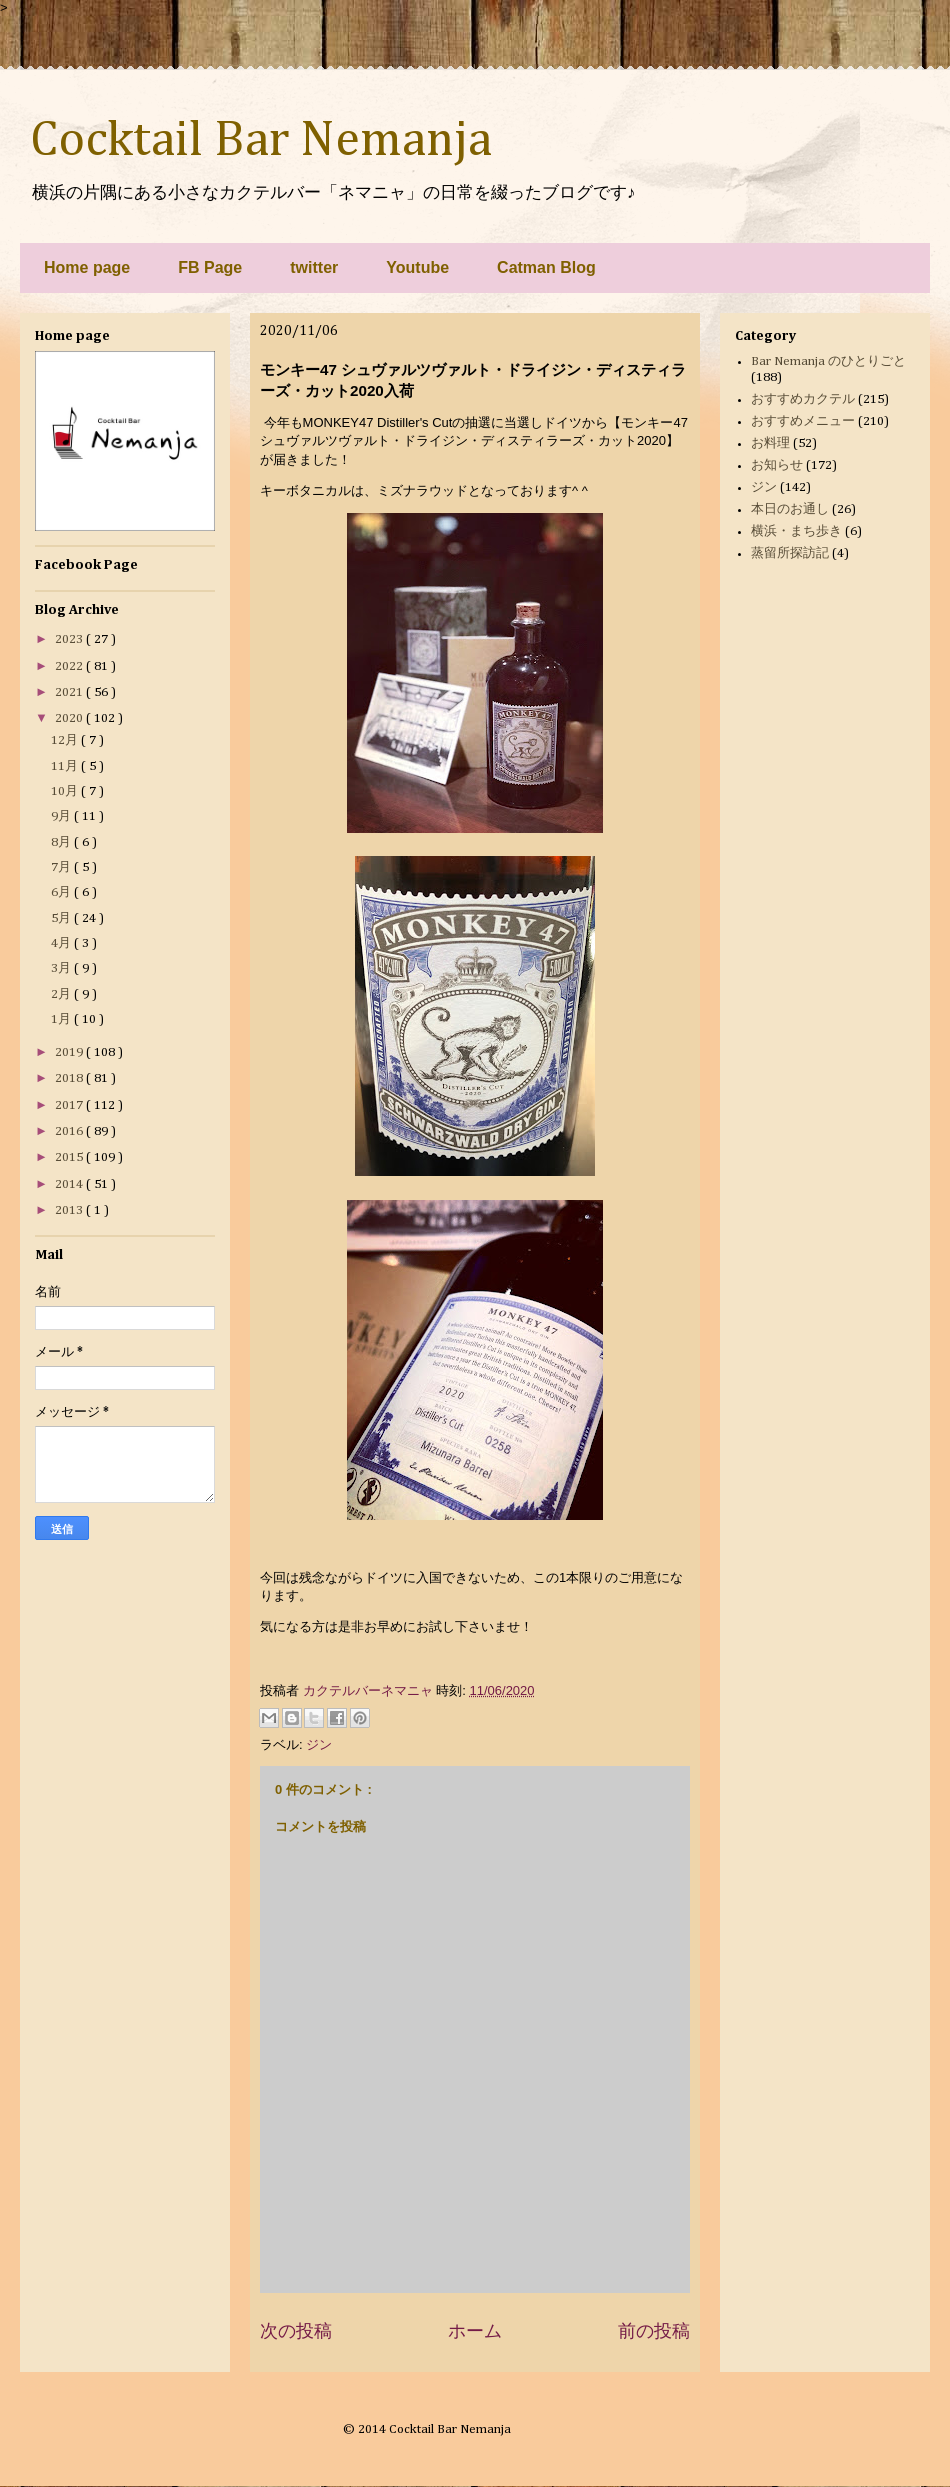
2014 (70, 1184)
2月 (62, 994)
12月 (66, 740)
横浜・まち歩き (796, 531)
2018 (70, 1078)
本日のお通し (790, 509)
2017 (70, 1105)
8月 (62, 842)
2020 (70, 718)
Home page (87, 267)
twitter (314, 267)
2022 (70, 666)
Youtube (417, 267)
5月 (62, 918)
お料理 (770, 443)
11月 (66, 766)
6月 (62, 892)
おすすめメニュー (803, 421)
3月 (62, 968)
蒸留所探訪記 (790, 553)
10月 (66, 791)
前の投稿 (654, 2331)
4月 (62, 943)
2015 (70, 1157)
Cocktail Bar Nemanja (261, 141)
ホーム (475, 2331)
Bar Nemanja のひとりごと (828, 361)
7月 (62, 867)
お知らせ (777, 465)
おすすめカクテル (803, 399)
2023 (70, 639)
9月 (62, 816)
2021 (70, 692)
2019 (70, 1052)
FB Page (210, 267)
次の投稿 (296, 2331)
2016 (70, 1131)
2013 (70, 1210)
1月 (62, 1019)
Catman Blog (546, 267)
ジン (319, 1744)
